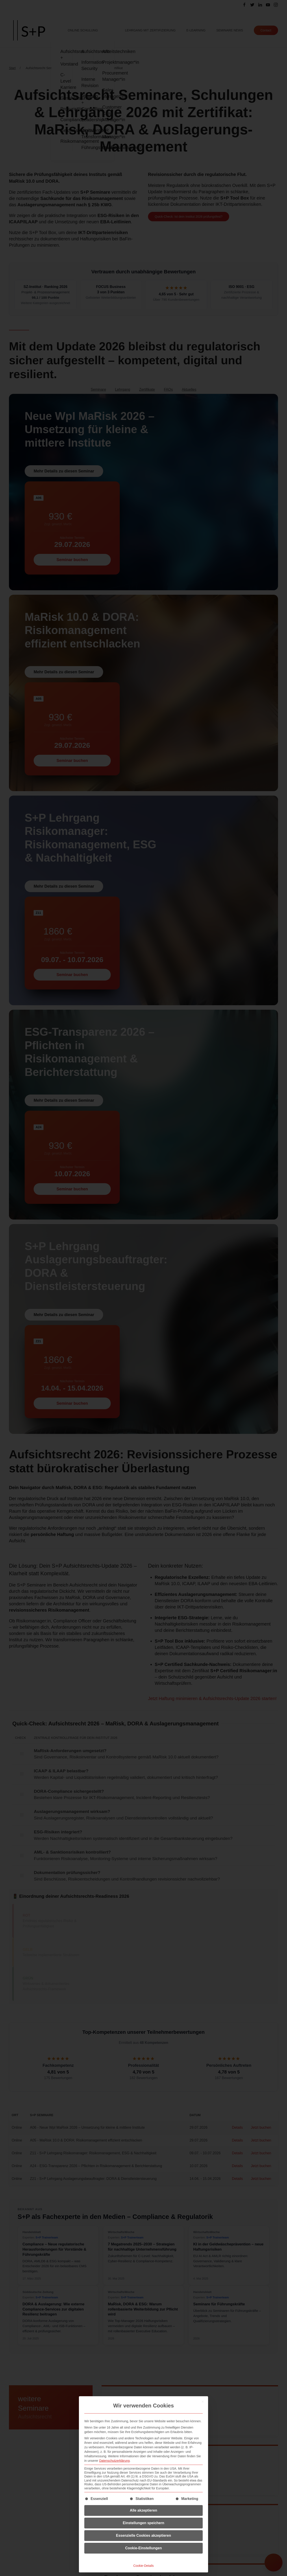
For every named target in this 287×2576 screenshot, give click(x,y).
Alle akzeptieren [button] (143, 2510)
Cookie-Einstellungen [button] (143, 2548)
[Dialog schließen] (202, 2401)
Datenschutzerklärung (114, 2460)
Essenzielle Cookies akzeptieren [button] (143, 2535)
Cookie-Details (143, 2565)
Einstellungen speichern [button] (143, 2523)
